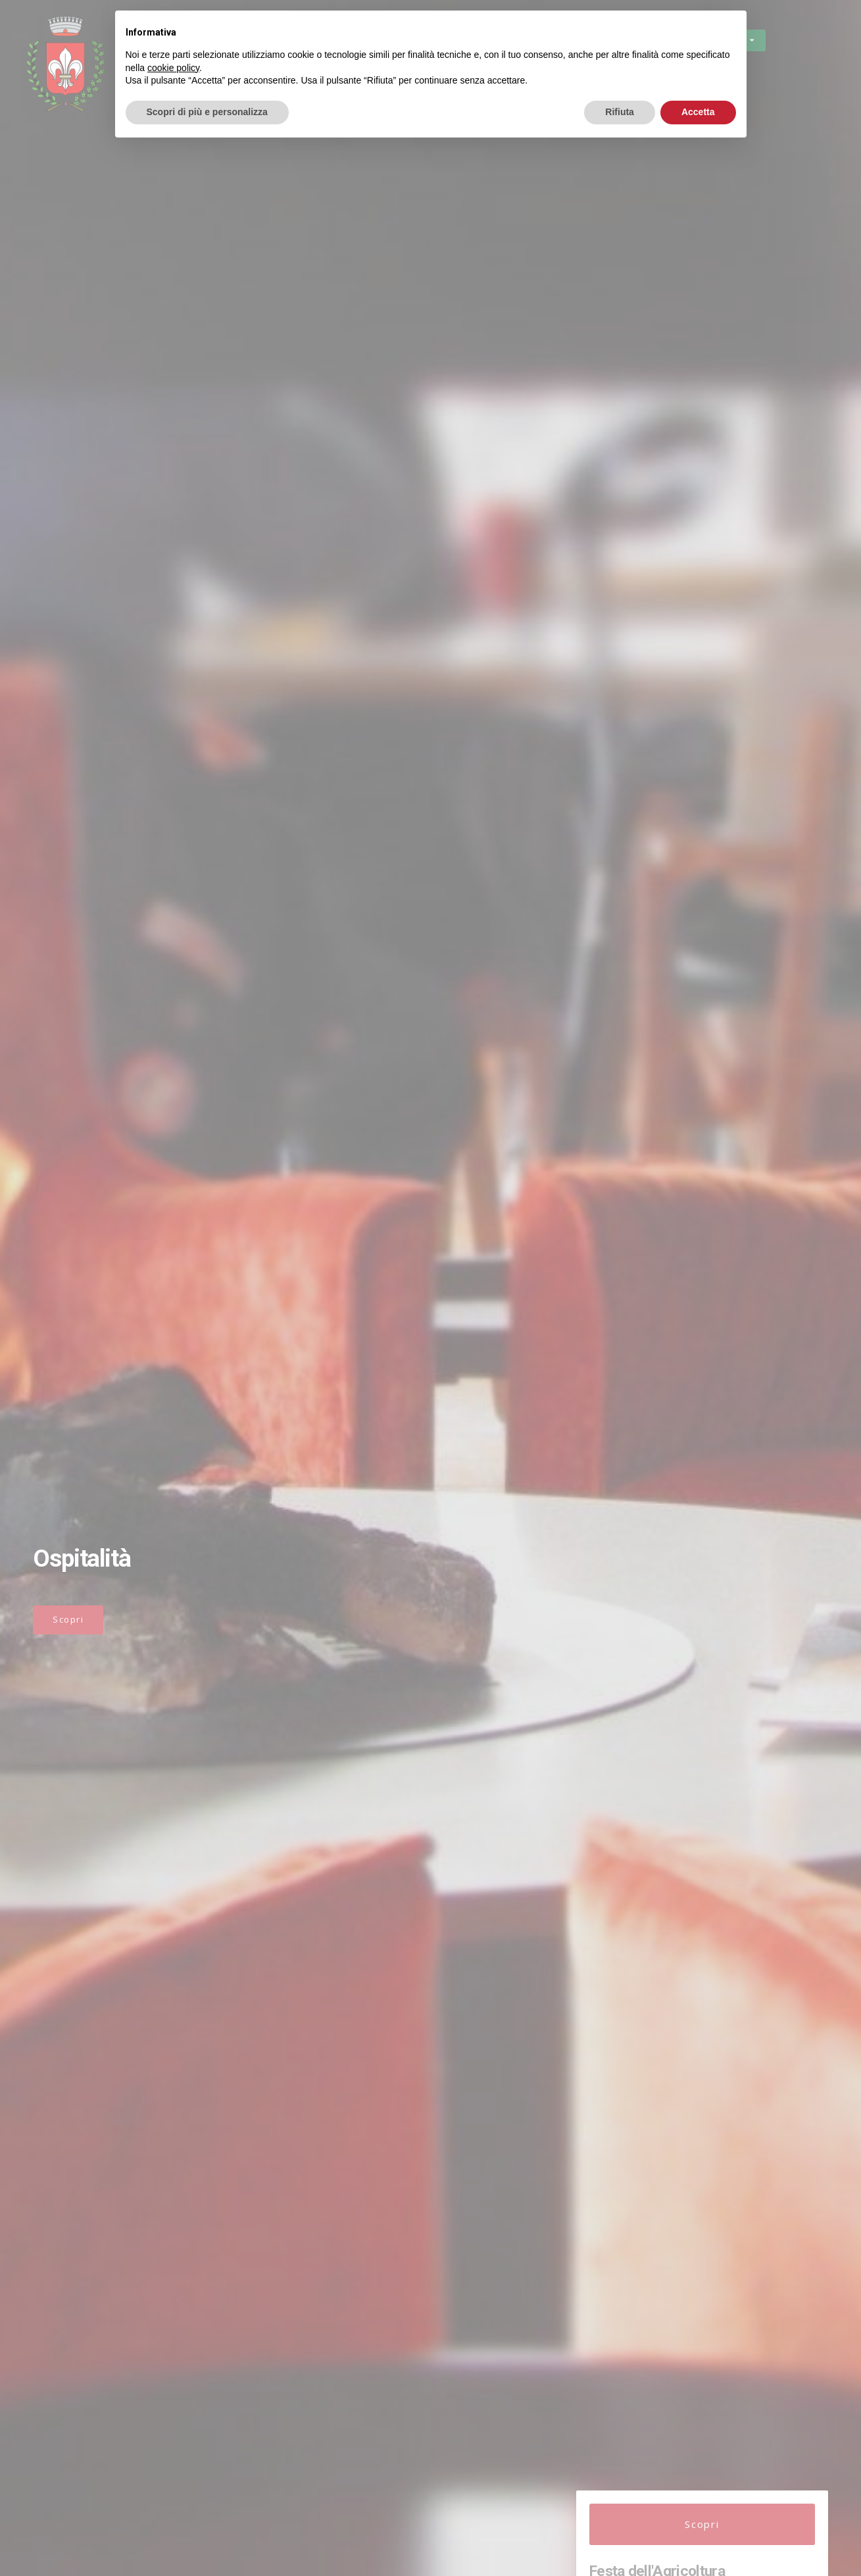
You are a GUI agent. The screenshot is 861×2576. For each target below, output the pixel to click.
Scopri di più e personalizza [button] (207, 112)
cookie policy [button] (173, 68)
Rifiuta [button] (619, 112)
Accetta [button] (698, 112)
